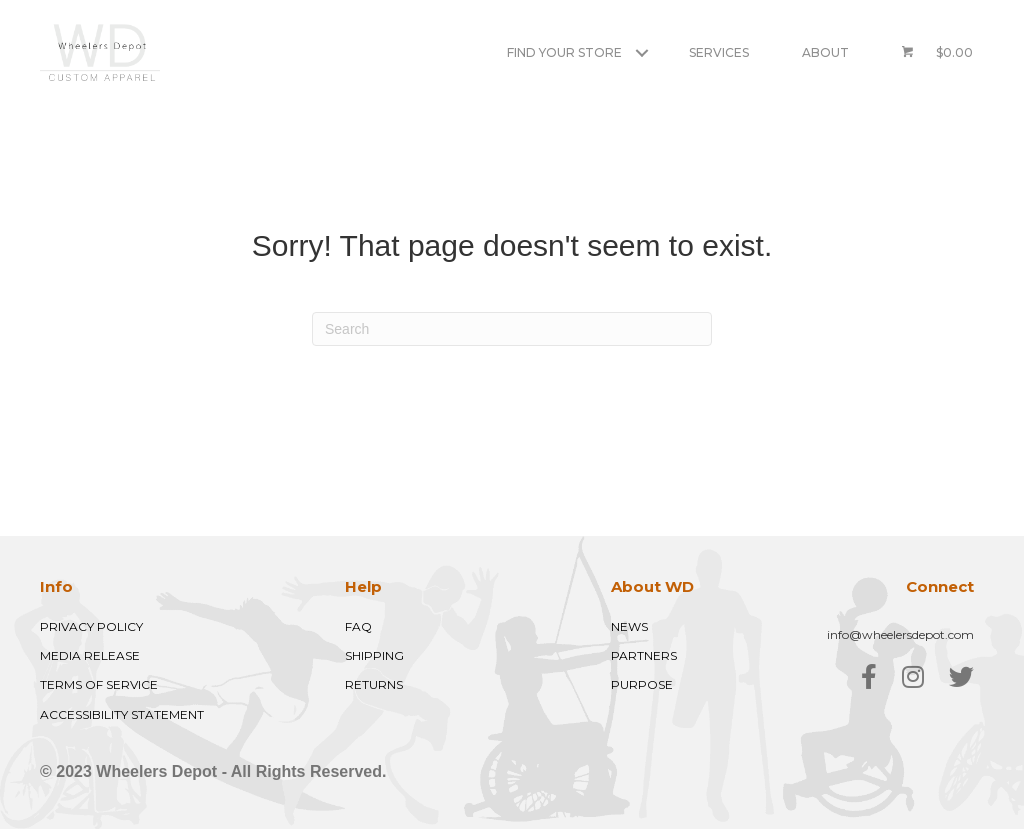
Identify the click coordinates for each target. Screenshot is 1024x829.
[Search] (512, 329)
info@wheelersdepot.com (900, 634)
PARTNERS (644, 655)
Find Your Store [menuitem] (564, 52)
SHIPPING (374, 655)
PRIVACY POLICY (91, 626)
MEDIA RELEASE (90, 655)
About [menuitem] (825, 52)
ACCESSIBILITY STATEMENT (122, 714)
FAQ (358, 626)
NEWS (629, 626)
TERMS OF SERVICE (99, 684)
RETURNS (374, 684)
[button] (642, 53)
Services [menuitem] (719, 52)
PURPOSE (642, 684)
